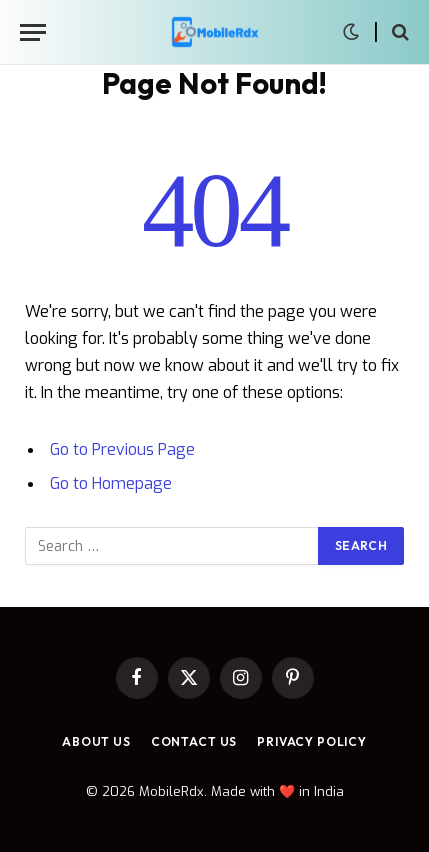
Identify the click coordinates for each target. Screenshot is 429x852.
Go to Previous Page (122, 449)
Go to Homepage (111, 483)
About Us (96, 741)
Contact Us (194, 741)
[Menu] (33, 32)
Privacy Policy (312, 741)
